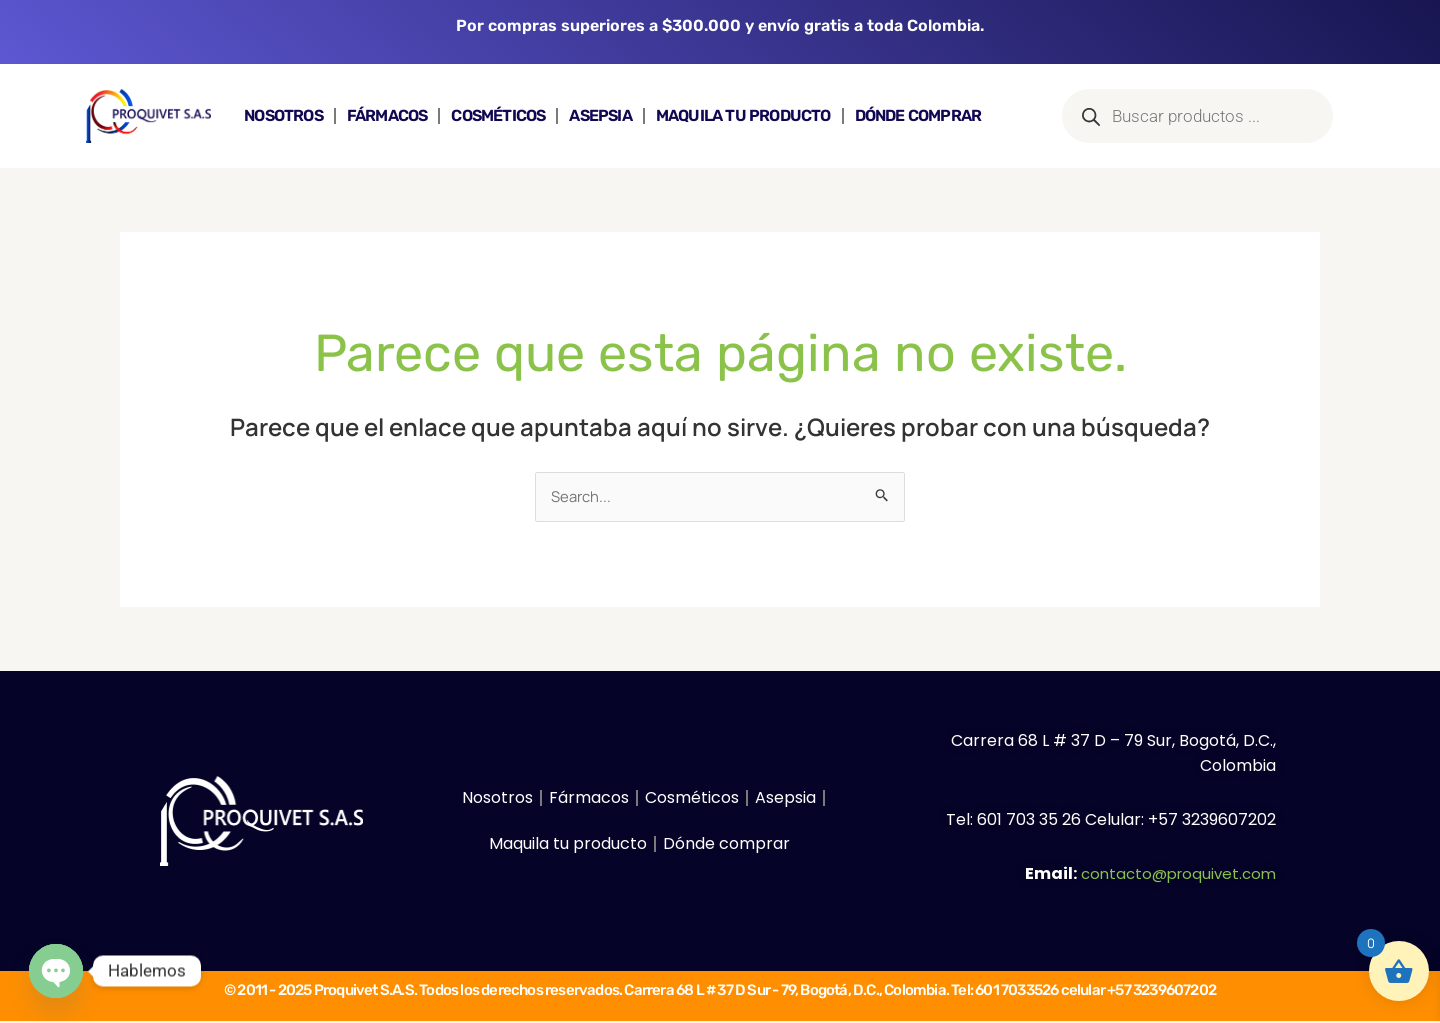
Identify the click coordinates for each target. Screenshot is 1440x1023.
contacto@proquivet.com (1173, 874)
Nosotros (283, 115)
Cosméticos (498, 115)
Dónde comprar (918, 115)
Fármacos (387, 115)
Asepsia (600, 115)
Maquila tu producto (743, 115)
